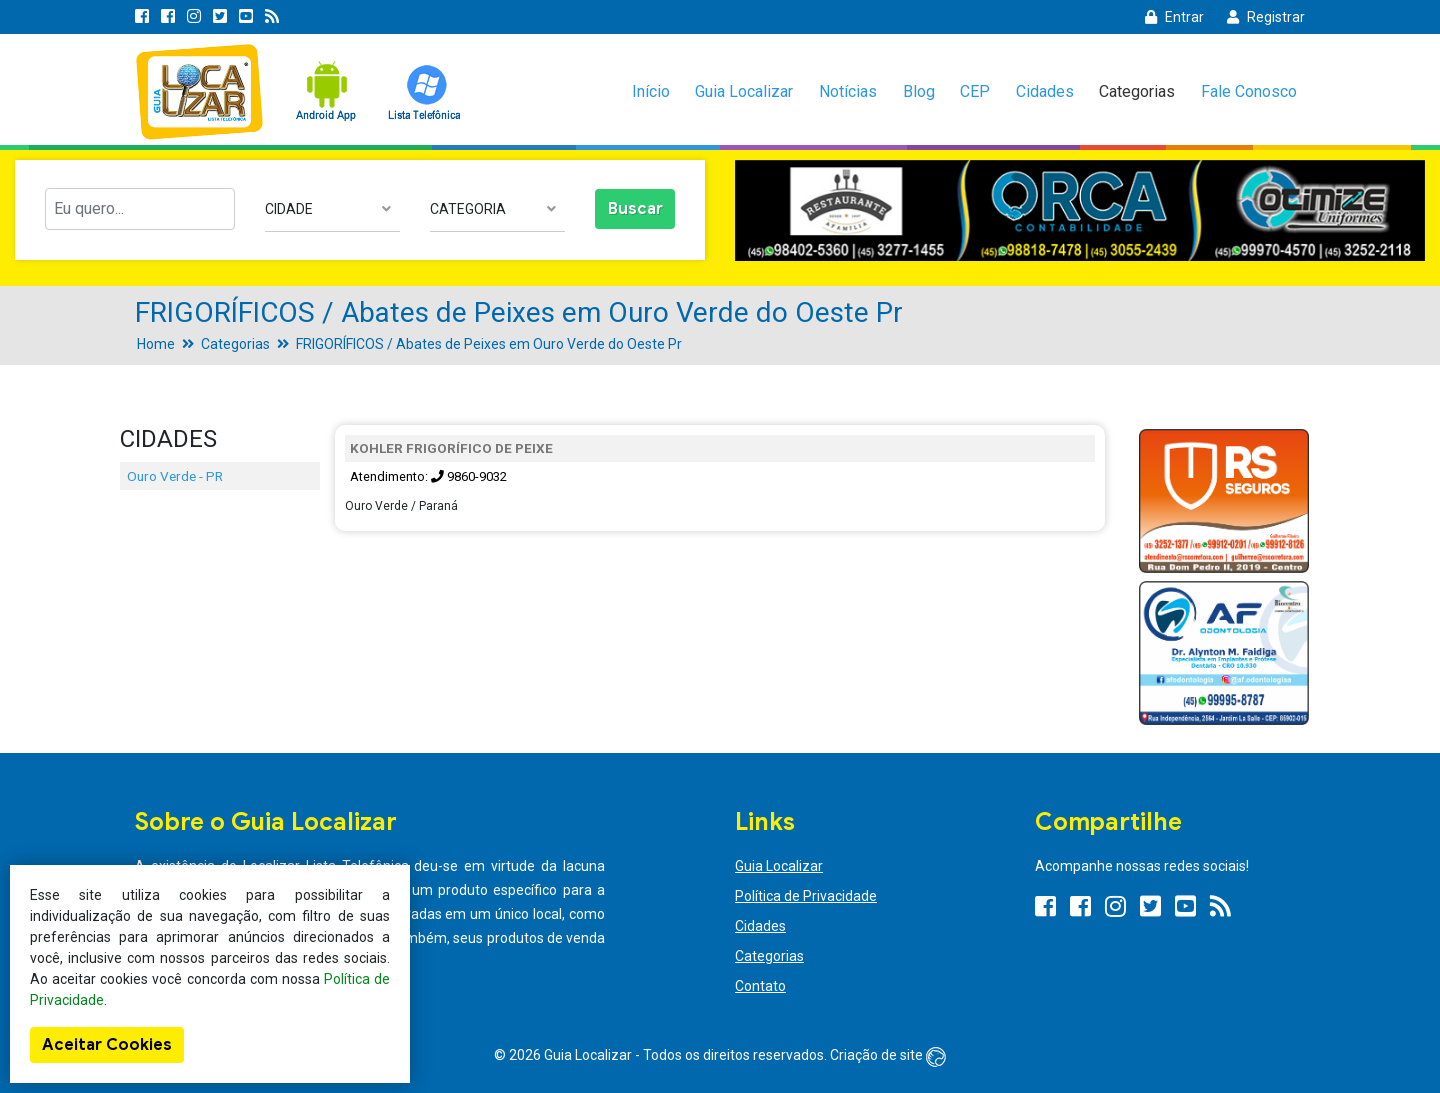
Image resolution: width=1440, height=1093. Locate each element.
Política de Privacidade (806, 896)
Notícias (848, 91)
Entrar (1174, 17)
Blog (919, 91)
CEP (975, 91)
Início (651, 91)
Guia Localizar (744, 91)
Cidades (1045, 91)
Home (156, 344)
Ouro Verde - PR (175, 476)
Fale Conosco (1249, 91)
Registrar (1266, 17)
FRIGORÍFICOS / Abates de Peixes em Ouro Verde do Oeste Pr (489, 344)
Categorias (1137, 91)
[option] (1080, 210)
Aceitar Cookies (107, 1045)
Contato (760, 986)
